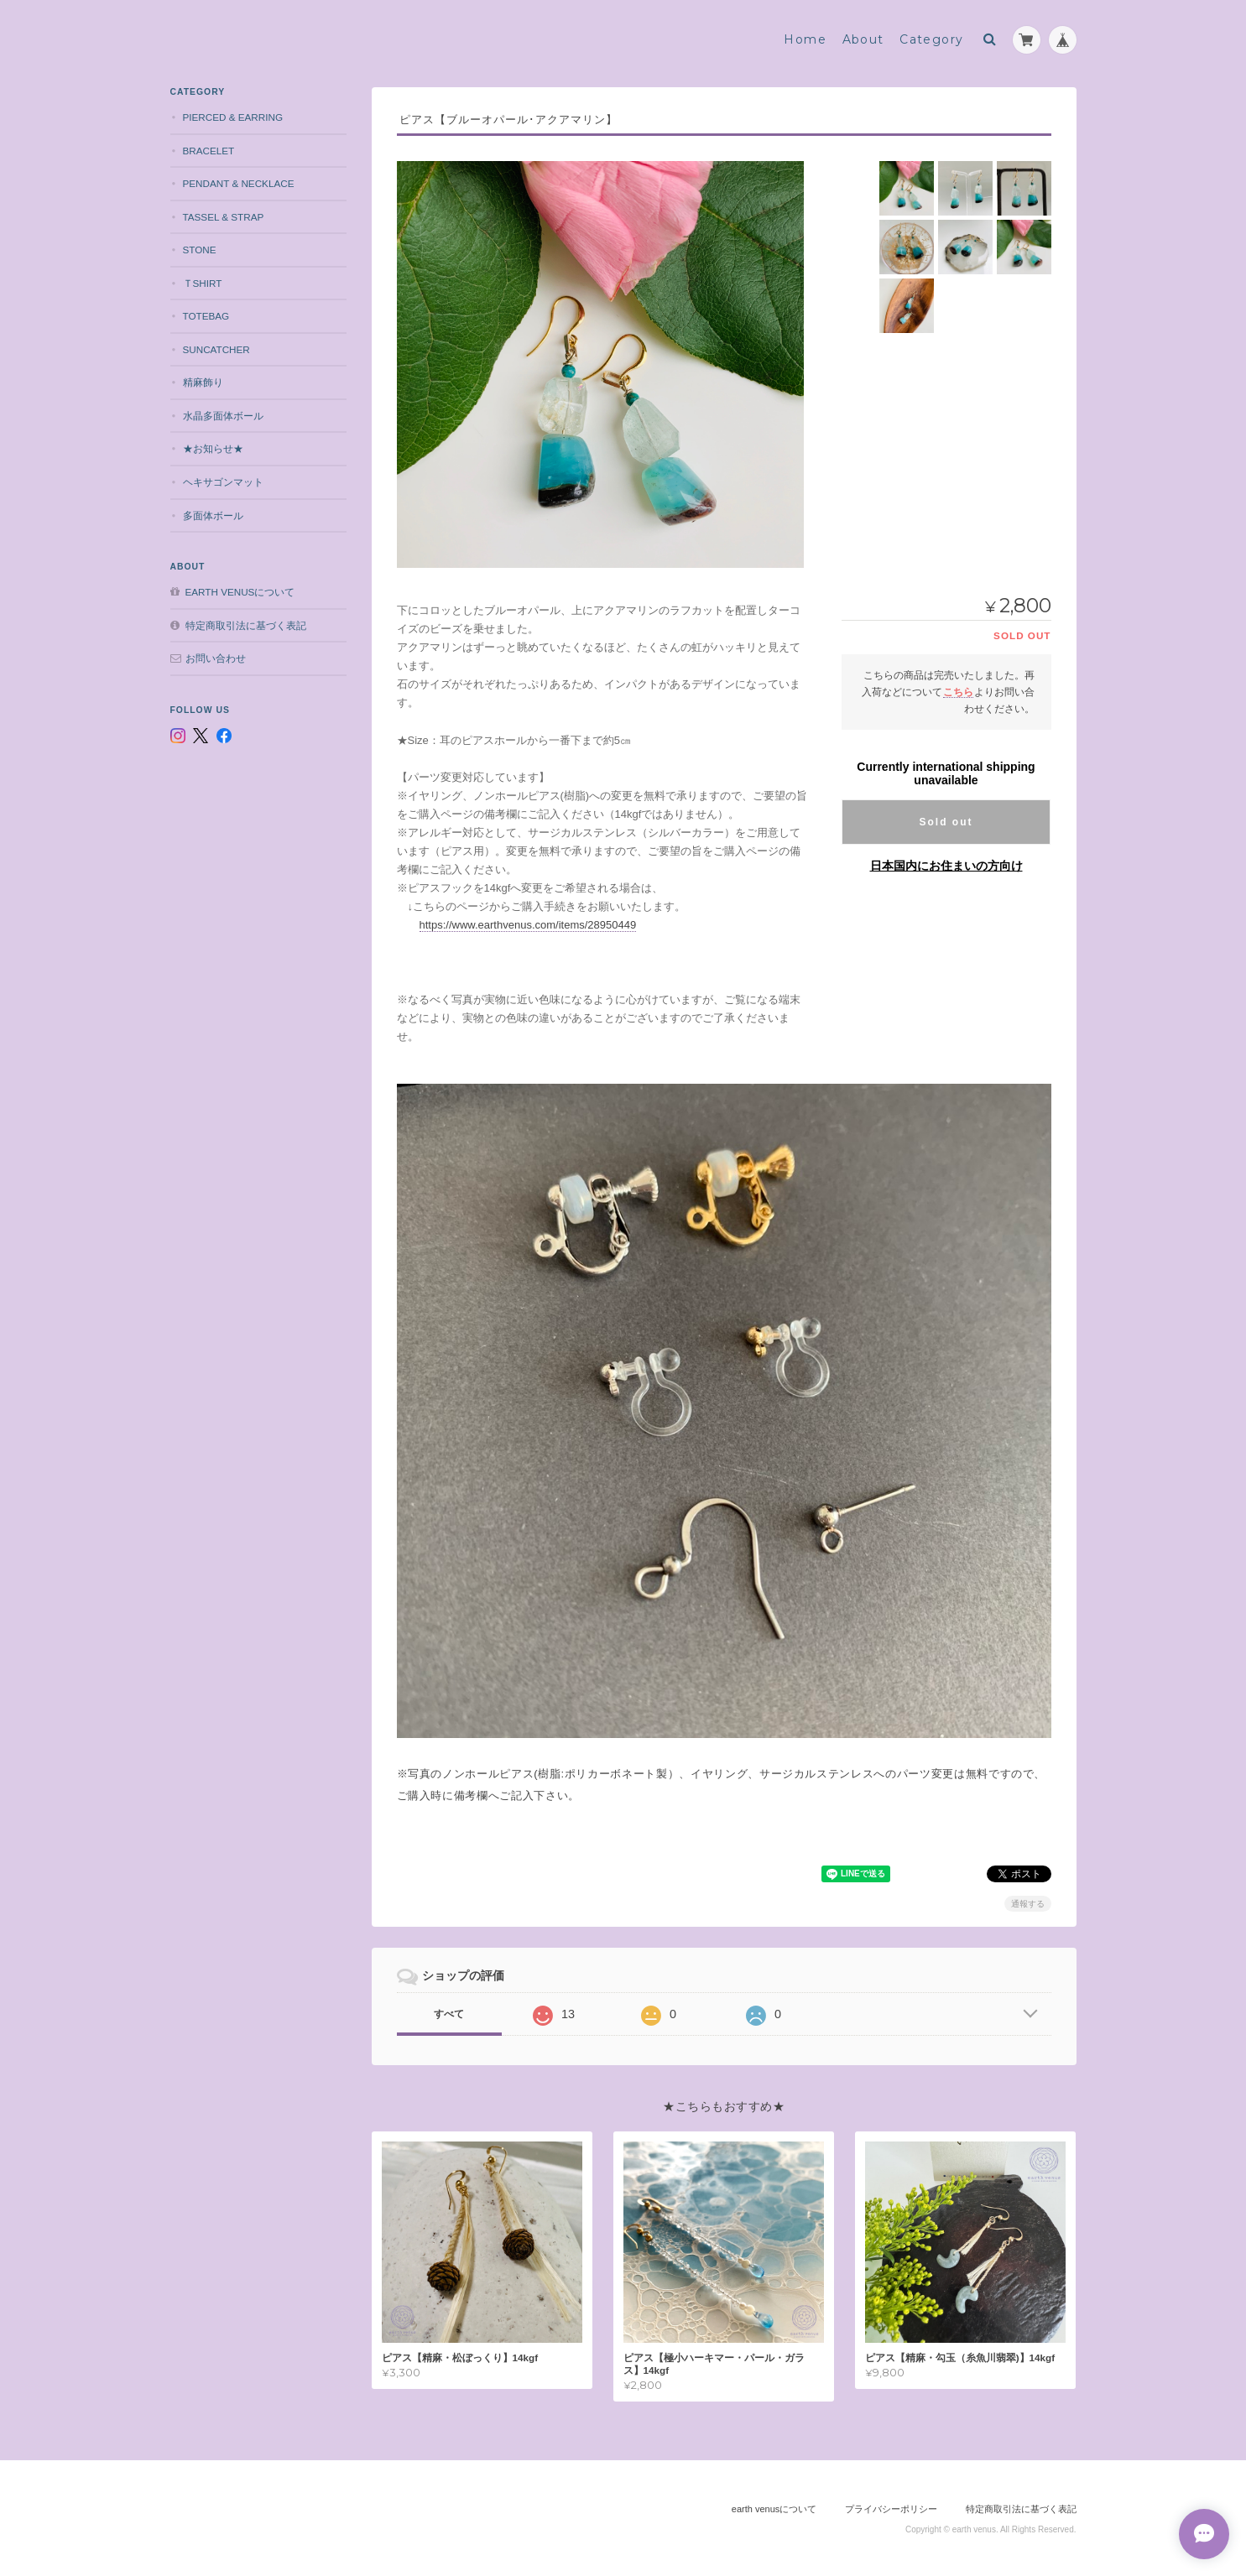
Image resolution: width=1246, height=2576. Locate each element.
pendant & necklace (239, 183)
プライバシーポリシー (891, 2509)
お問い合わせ (215, 658)
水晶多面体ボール (223, 415)
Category (931, 39)
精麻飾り (203, 382)
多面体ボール (213, 515)
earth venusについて (240, 591)
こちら (958, 691)
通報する (1028, 1903)
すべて (449, 2014)
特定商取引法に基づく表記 (245, 625)
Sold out (946, 822)
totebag (206, 315)
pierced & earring (233, 117)
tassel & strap (223, 216)
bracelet (209, 150)
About (863, 39)
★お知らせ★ (213, 448)
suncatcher (216, 349)
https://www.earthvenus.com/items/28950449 (528, 925)
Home (805, 39)
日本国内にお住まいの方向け (946, 865)
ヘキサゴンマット (223, 481)
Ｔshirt (202, 283)
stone (199, 249)
